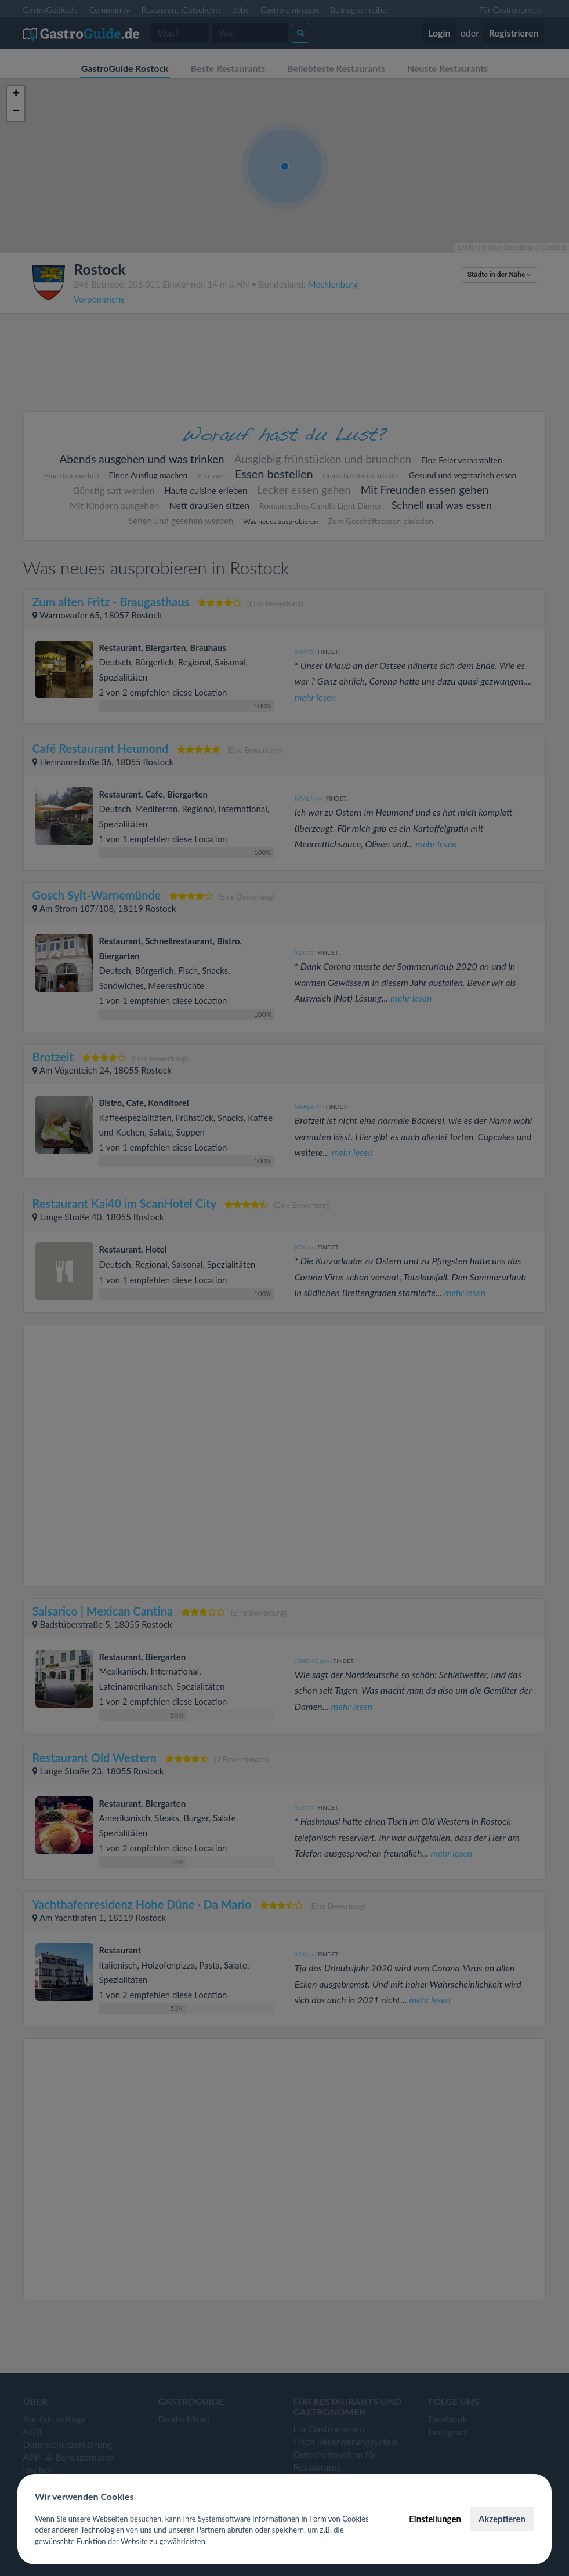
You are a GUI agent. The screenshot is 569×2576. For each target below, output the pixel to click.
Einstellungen (435, 2518)
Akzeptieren (502, 2518)
